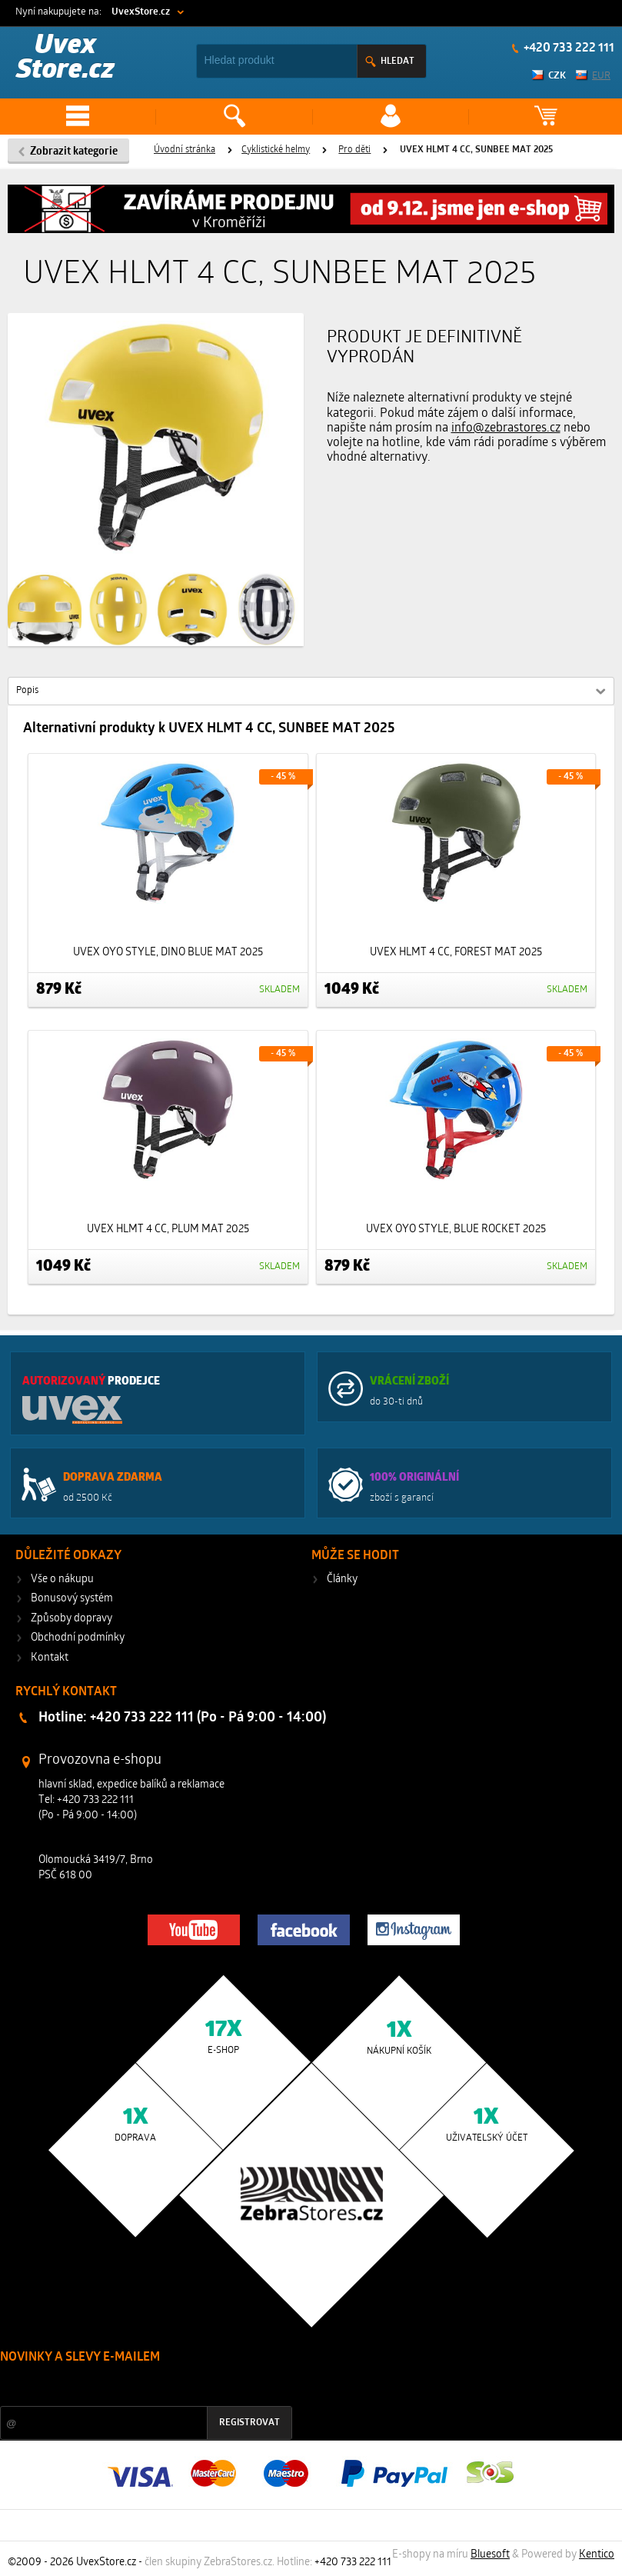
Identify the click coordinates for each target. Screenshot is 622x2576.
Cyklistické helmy (275, 150)
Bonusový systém (72, 1599)
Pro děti (354, 150)
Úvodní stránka (184, 150)
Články (342, 1579)
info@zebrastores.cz (505, 428)
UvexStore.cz (140, 12)
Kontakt (49, 1658)
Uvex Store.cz (65, 59)
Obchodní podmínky (78, 1638)
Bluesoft (490, 2555)
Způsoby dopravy (71, 1619)
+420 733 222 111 (567, 48)
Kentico (596, 2555)
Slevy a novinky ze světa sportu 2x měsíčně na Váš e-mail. (131, 2386)
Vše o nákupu (62, 1579)
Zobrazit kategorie (74, 152)
